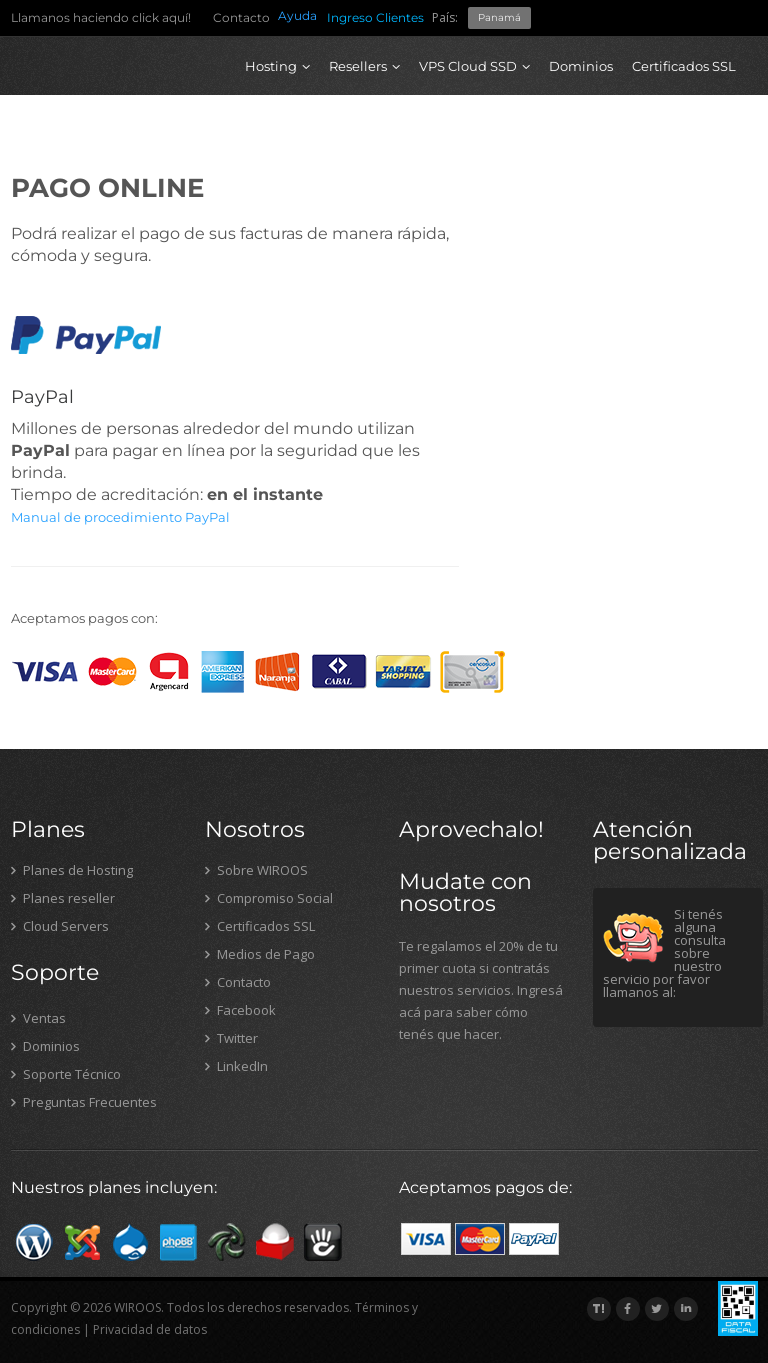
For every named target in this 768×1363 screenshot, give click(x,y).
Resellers (364, 66)
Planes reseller (63, 898)
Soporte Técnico (66, 1074)
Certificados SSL (684, 66)
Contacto (241, 17)
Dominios (581, 66)
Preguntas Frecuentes (84, 1102)
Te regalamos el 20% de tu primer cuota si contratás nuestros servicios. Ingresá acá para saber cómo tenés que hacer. (481, 990)
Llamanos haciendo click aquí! (101, 17)
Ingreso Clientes (375, 17)
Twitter (231, 1038)
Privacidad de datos (150, 1329)
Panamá (499, 17)
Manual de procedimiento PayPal (120, 517)
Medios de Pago (260, 954)
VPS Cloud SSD (474, 66)
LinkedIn (236, 1066)
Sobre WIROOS (256, 870)
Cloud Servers (60, 926)
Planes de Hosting (72, 870)
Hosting (277, 66)
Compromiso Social (269, 898)
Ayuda (297, 15)
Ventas (38, 1018)
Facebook (240, 1010)
